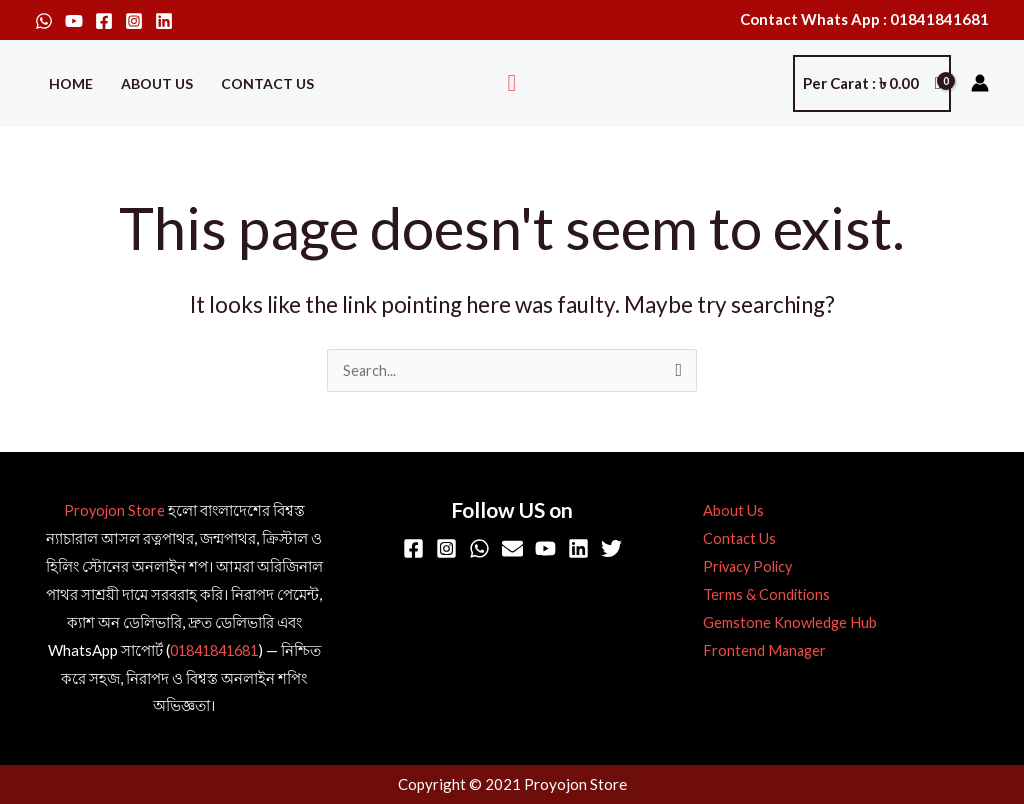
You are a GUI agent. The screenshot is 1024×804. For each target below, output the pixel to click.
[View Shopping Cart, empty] (872, 83)
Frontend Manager (759, 651)
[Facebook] (104, 21)
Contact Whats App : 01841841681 (864, 19)
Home (71, 83)
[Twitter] (611, 549)
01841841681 (213, 651)
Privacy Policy (744, 567)
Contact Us (267, 83)
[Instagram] (134, 21)
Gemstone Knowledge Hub (784, 623)
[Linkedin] (164, 21)
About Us (157, 83)
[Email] (512, 549)
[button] (512, 83)
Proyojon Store (114, 511)
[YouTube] (74, 21)
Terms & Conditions (760, 595)
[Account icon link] (980, 83)
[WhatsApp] (44, 21)
